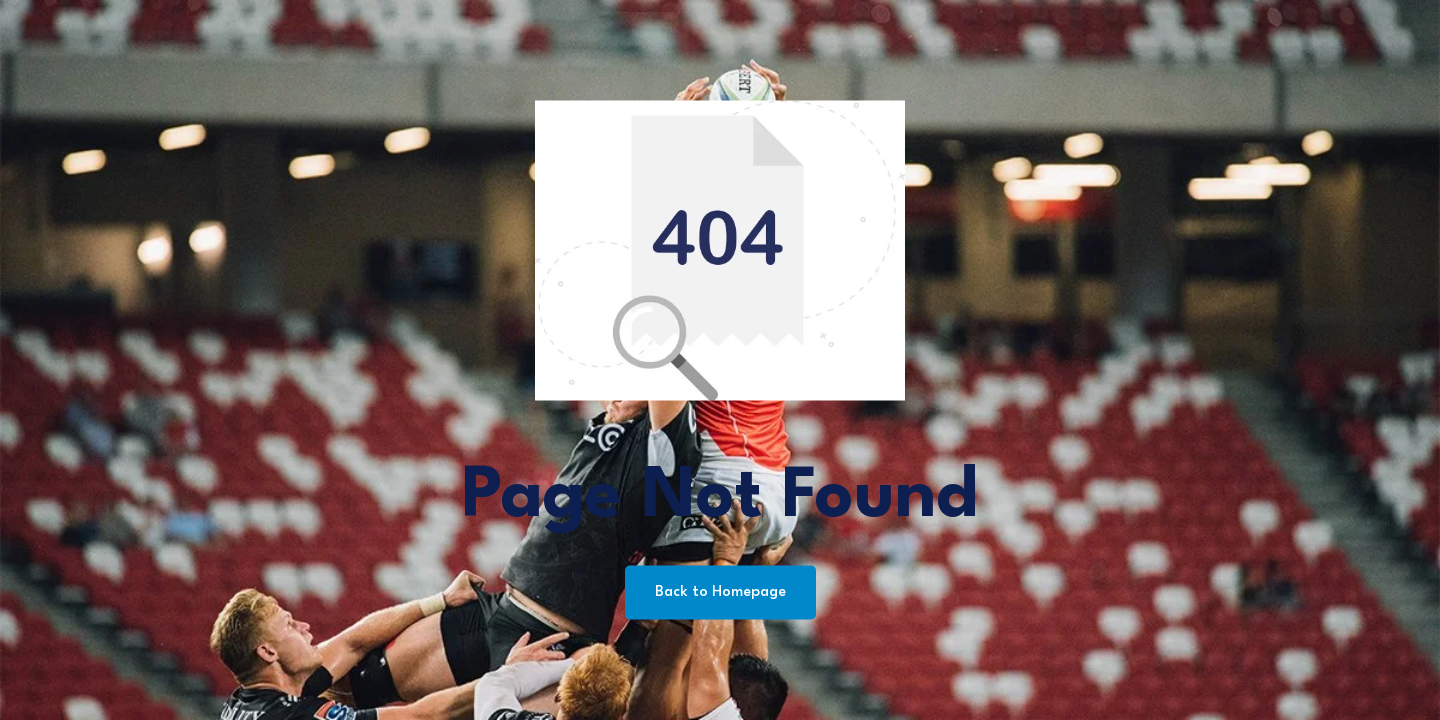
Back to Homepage (720, 592)
